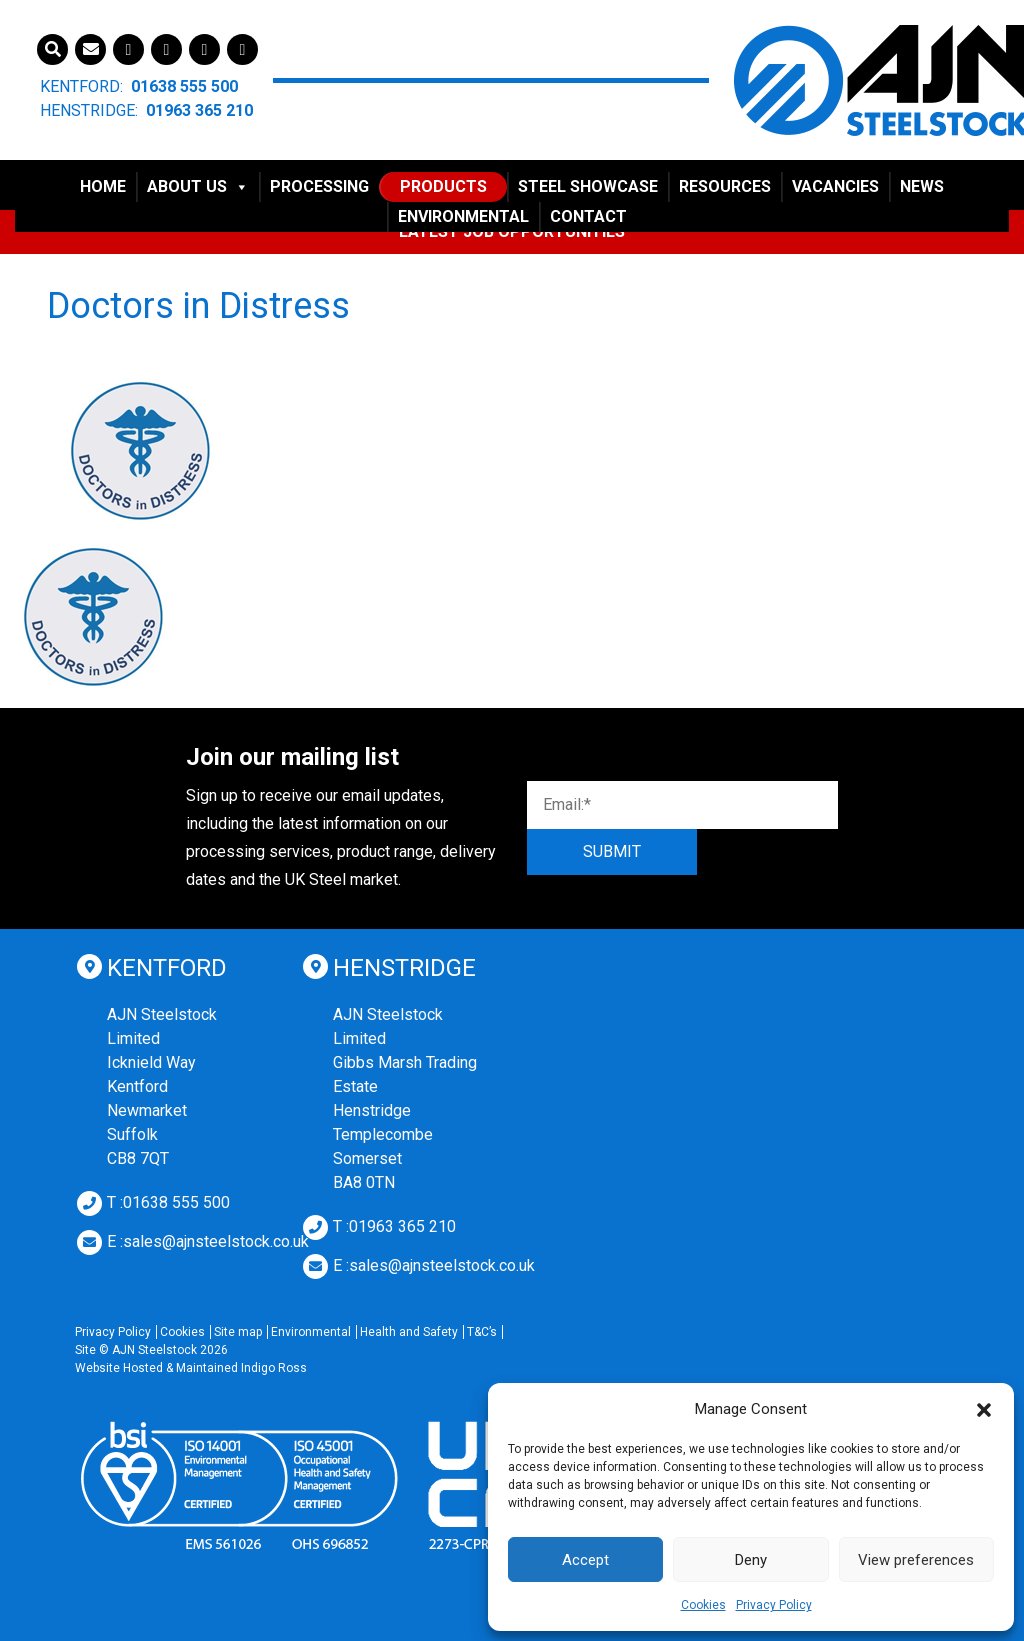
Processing (319, 186)
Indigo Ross (274, 1368)
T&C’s (482, 1332)
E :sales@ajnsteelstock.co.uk (208, 1241)
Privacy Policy (774, 1605)
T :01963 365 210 (394, 1226)
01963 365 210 (199, 110)
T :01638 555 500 (168, 1202)
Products (443, 186)
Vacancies (835, 186)
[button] (984, 1409)
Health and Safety (409, 1332)
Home (103, 186)
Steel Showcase (588, 186)
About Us (198, 186)
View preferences (916, 1560)
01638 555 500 (184, 86)
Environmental (463, 216)
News (922, 186)
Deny (751, 1560)
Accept (585, 1560)
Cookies (703, 1605)
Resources (725, 186)
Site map (238, 1332)
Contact (588, 216)
